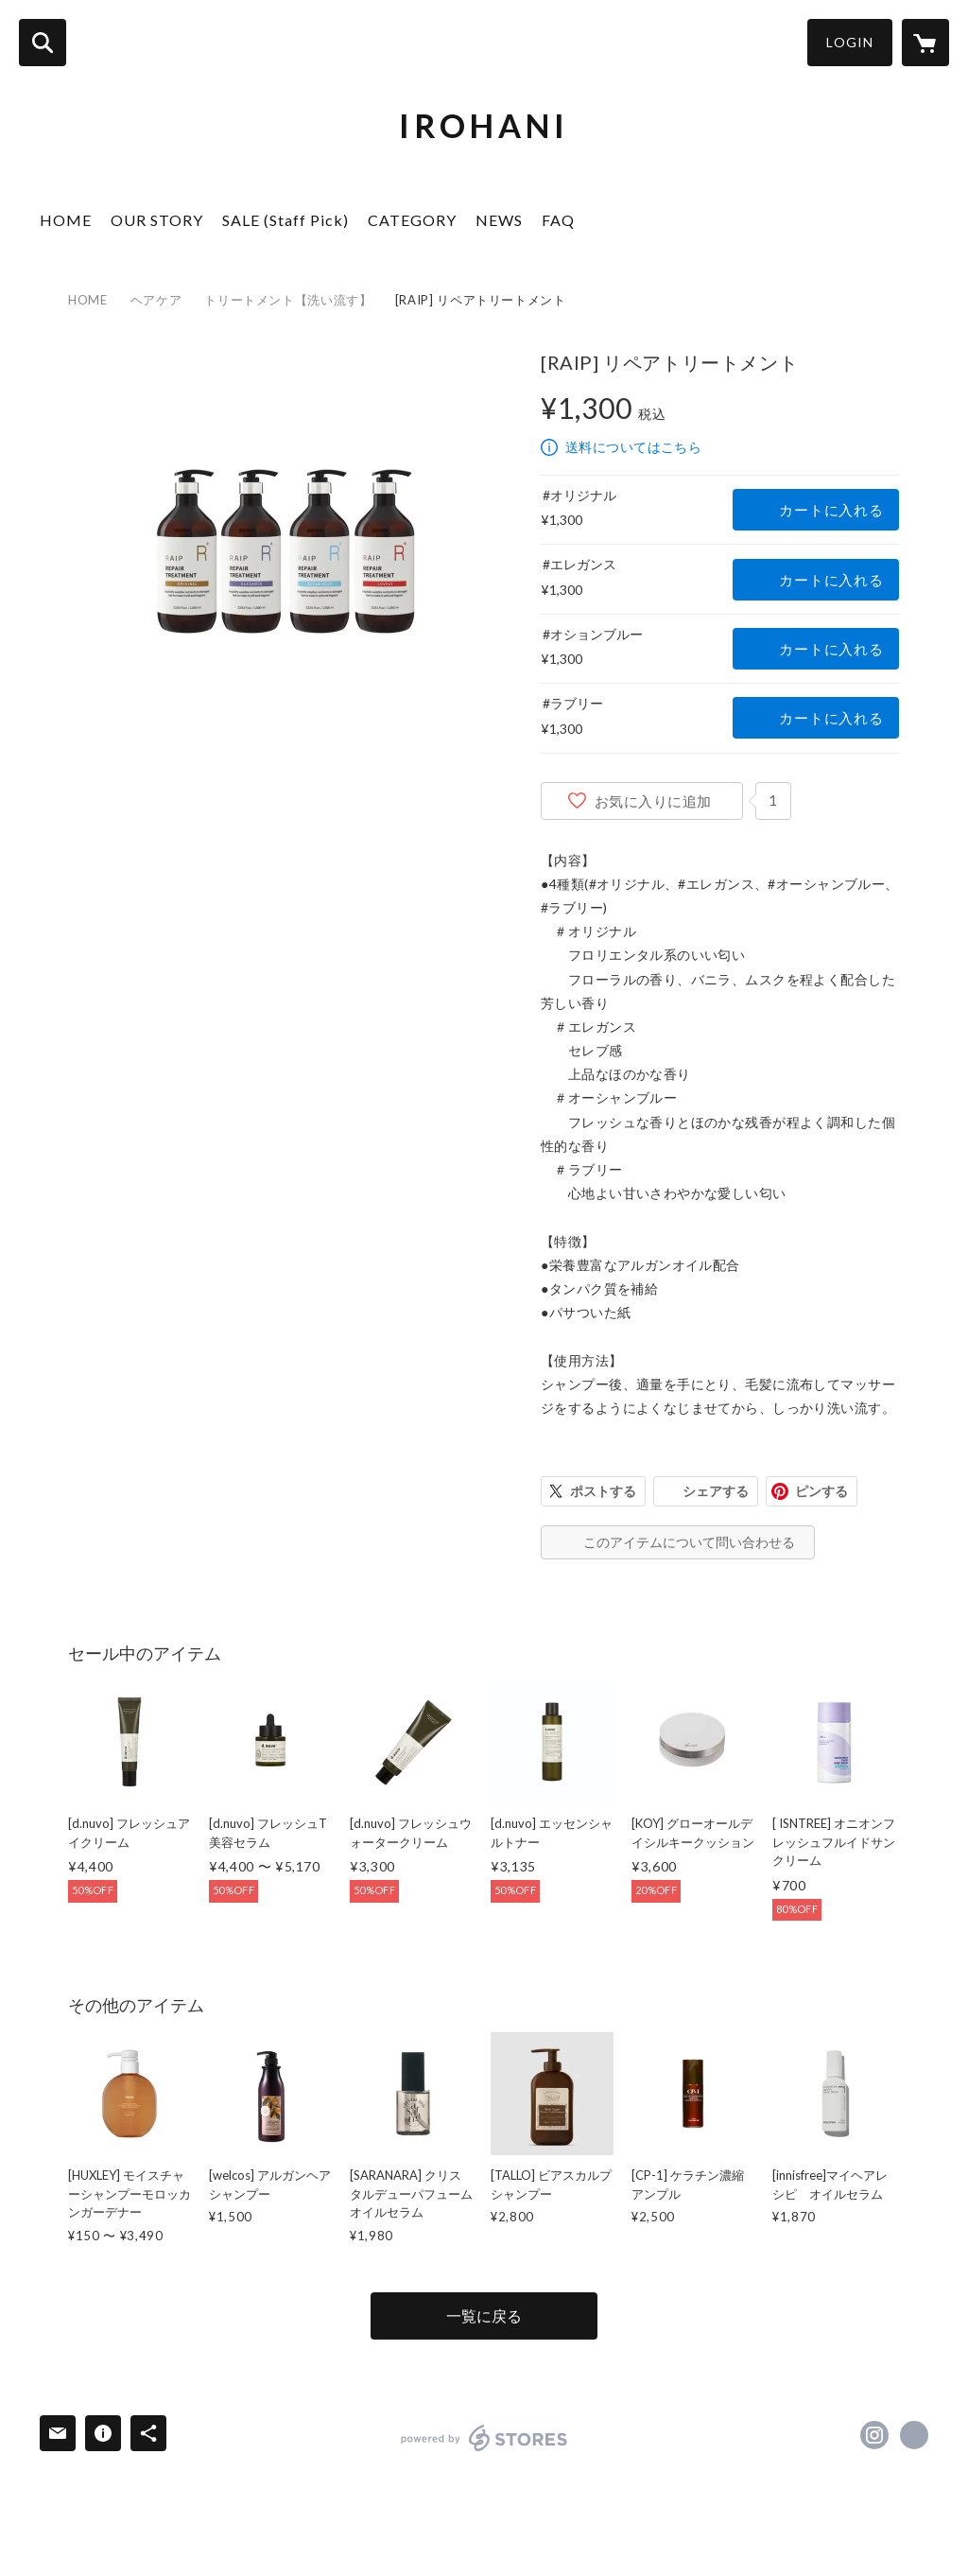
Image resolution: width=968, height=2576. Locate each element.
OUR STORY (157, 220)
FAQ (558, 220)
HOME (66, 220)
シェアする (716, 1491)
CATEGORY (412, 220)
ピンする (821, 1491)
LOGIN (849, 42)
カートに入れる (831, 509)
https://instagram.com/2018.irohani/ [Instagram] (874, 2435)
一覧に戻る (484, 2315)
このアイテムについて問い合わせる (689, 1542)
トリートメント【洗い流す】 (288, 299)
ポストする (603, 1491)
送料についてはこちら (633, 447)
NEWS (499, 220)
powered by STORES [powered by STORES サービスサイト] (484, 2438)
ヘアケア (156, 299)
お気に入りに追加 (653, 800)
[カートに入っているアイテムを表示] (925, 42)
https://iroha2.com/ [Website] (914, 2435)
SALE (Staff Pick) (285, 220)
